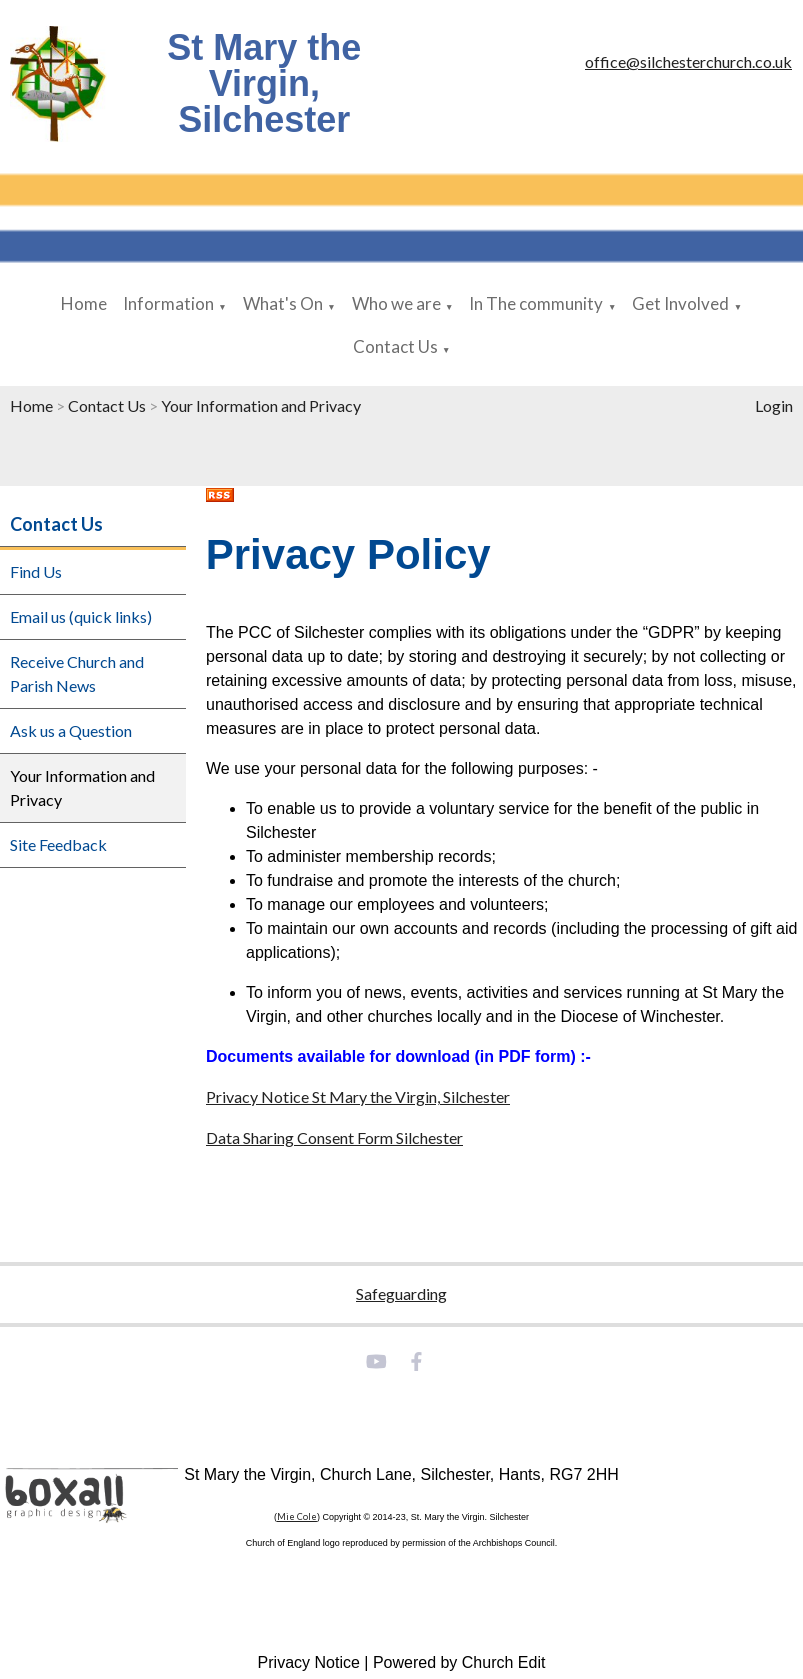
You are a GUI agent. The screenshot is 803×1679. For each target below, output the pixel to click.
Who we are (396, 303)
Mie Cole (297, 1516)
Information (168, 303)
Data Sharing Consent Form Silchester (334, 1137)
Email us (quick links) (81, 616)
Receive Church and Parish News (77, 673)
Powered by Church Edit (459, 1662)
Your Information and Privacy (261, 405)
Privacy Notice (309, 1662)
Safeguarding (401, 1293)
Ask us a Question (71, 730)
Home (84, 303)
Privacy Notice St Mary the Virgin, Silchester (358, 1096)
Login (774, 405)
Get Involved (680, 303)
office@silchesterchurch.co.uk (688, 61)
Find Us (36, 571)
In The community (536, 303)
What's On (283, 303)
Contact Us (395, 346)
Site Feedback (58, 844)
